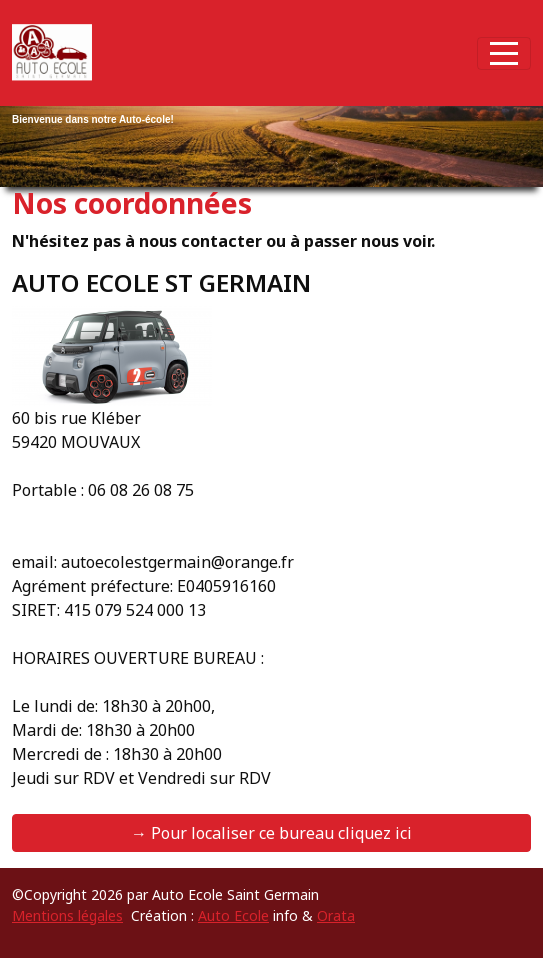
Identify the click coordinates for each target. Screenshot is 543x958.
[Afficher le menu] (504, 53)
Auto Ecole (233, 915)
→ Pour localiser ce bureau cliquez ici (271, 833)
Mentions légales (67, 915)
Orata (336, 915)
